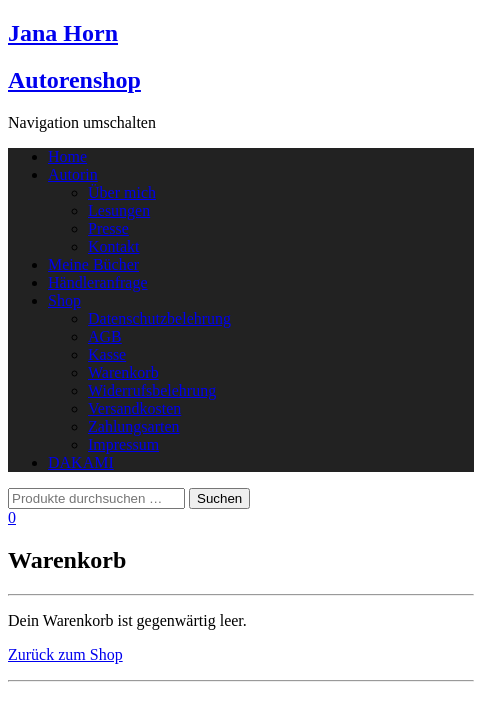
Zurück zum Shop (65, 654)
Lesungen (119, 210)
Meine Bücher (93, 264)
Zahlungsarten (134, 426)
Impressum (123, 444)
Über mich (122, 192)
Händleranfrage (98, 282)
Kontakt (114, 246)
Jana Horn (63, 33)
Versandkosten (134, 408)
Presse (108, 228)
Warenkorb (123, 372)
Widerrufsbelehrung (152, 390)
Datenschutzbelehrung (159, 318)
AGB (105, 336)
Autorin (73, 174)
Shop (64, 300)
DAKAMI (81, 462)
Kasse (107, 354)
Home (67, 156)
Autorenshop (74, 80)
